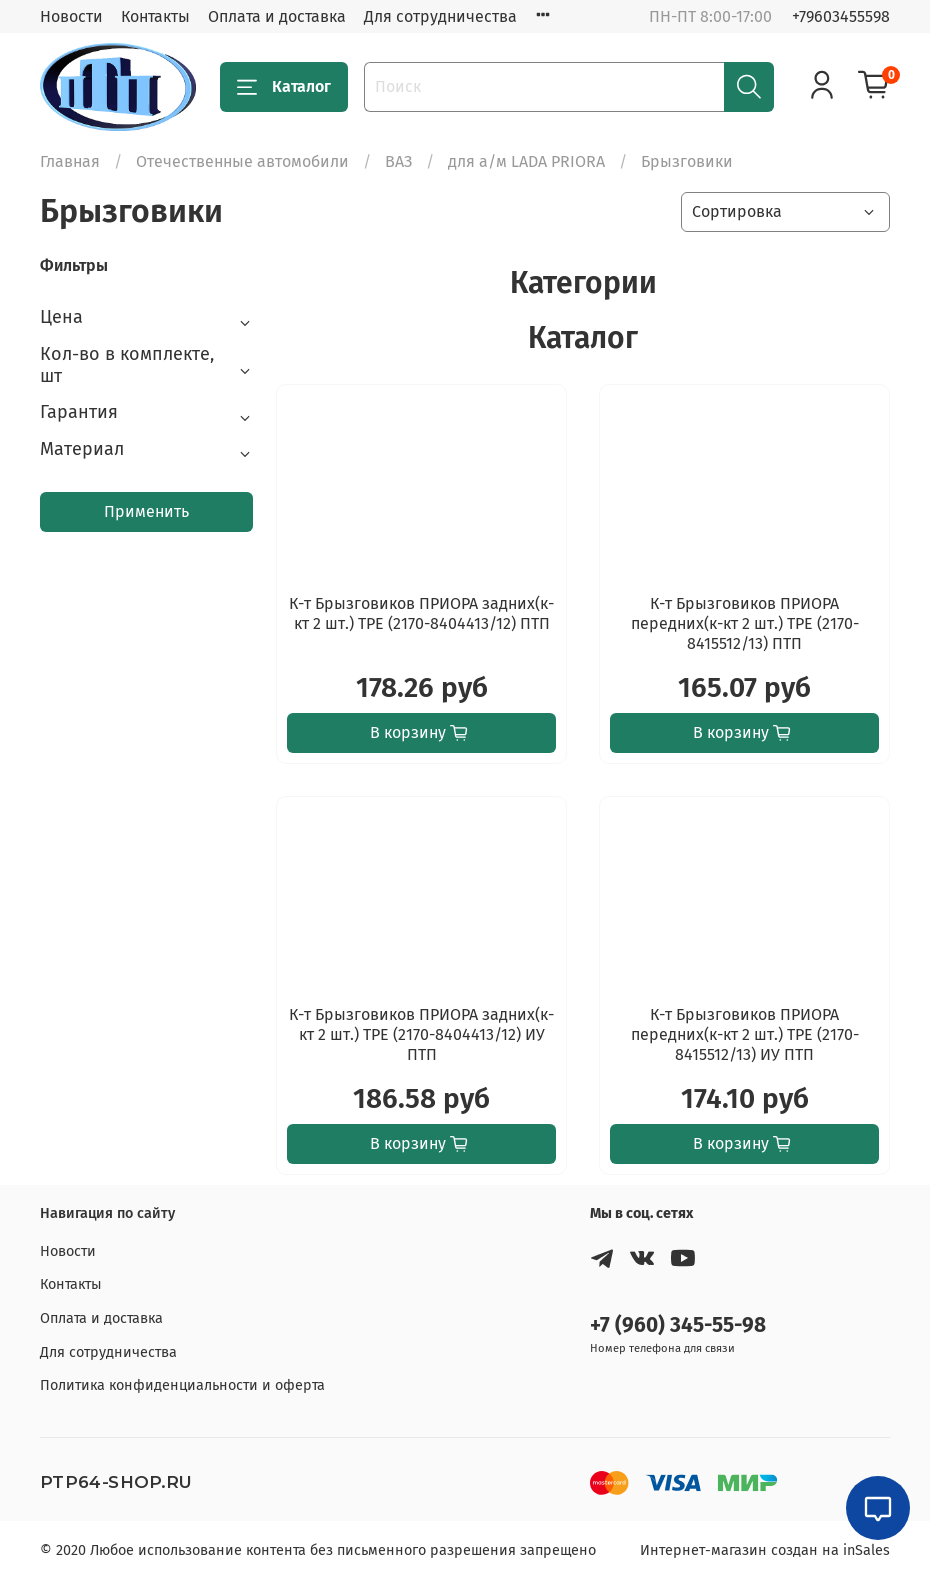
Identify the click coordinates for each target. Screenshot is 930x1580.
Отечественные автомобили (242, 161)
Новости (71, 16)
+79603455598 (841, 16)
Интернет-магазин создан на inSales (765, 1550)
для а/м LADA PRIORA (526, 161)
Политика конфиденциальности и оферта (182, 1385)
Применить (146, 511)
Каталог (284, 87)
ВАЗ (398, 161)
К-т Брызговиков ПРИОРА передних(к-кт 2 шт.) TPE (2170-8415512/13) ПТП (745, 623)
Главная (70, 161)
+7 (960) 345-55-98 (678, 1325)
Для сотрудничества (440, 16)
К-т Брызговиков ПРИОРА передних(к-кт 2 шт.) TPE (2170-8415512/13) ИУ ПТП (745, 1034)
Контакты (155, 16)
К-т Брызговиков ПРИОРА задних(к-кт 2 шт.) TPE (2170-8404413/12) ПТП (421, 613)
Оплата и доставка (277, 16)
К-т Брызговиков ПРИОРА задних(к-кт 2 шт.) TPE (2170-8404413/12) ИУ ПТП (421, 1034)
